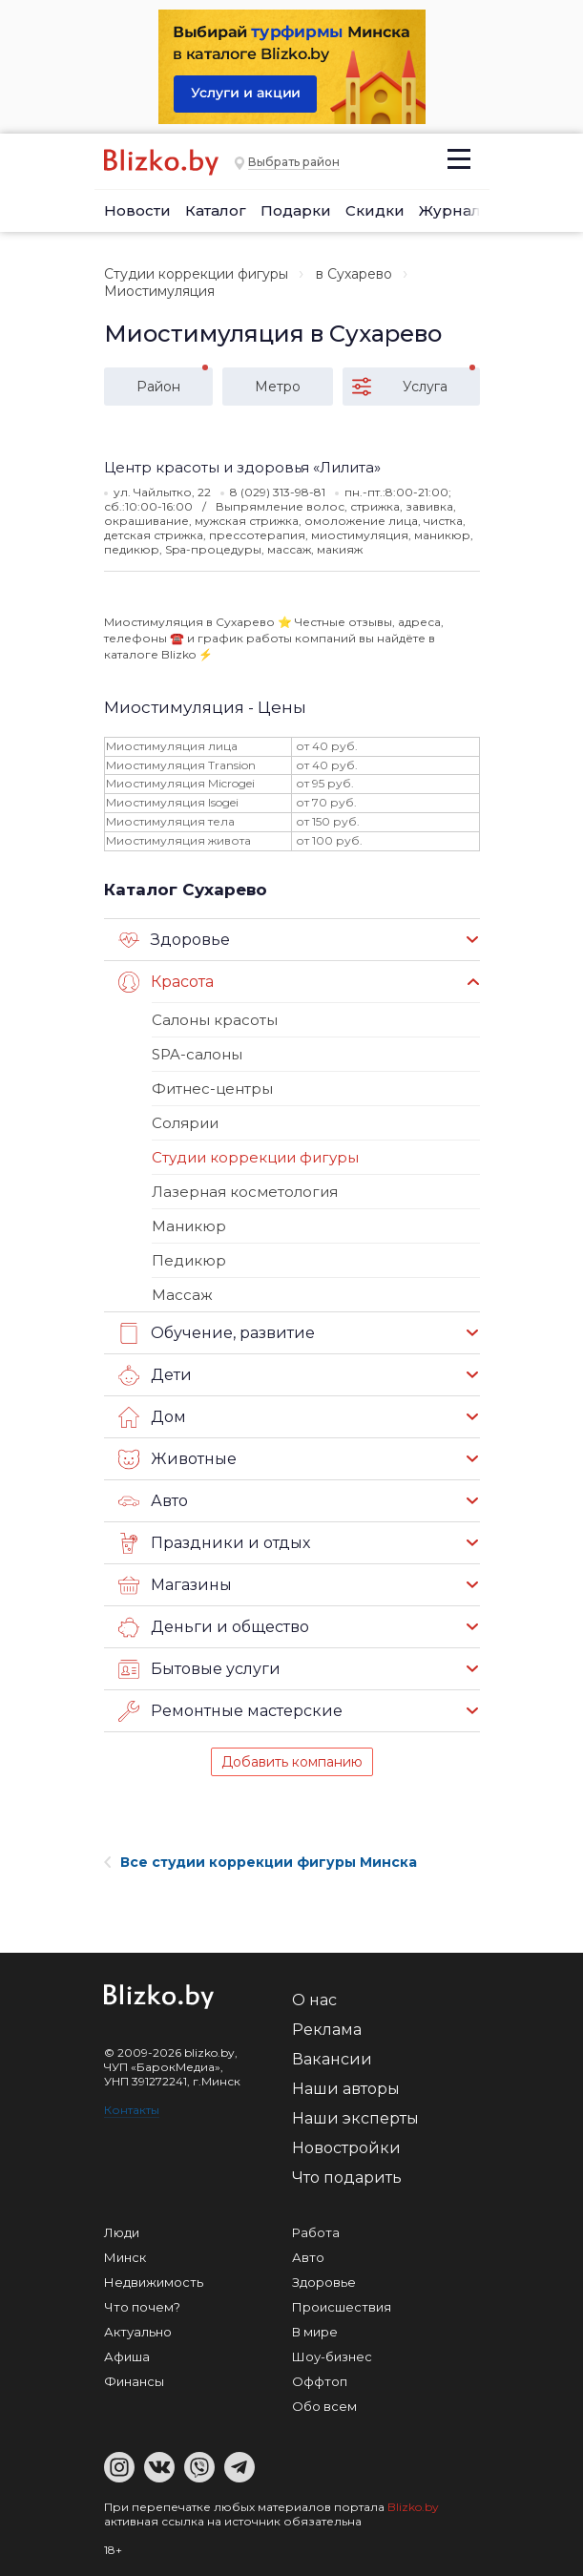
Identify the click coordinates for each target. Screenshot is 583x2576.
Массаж (182, 1295)
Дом (152, 1417)
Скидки (375, 210)
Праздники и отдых (214, 1543)
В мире (315, 2331)
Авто (153, 1501)
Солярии (185, 1123)
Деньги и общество (213, 1627)
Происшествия (341, 2306)
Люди (121, 2232)
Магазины (175, 1585)
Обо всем (324, 2406)
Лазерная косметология (245, 1192)
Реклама (327, 2030)
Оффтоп (319, 2381)
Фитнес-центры (212, 1088)
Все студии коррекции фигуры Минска (260, 1862)
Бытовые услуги (199, 1669)
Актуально (138, 2331)
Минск (125, 2257)
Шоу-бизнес (332, 2356)
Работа (316, 2232)
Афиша (127, 2356)
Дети (155, 1375)
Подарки (295, 210)
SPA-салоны (197, 1054)
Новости (137, 210)
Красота (166, 982)
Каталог (215, 210)
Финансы (134, 2381)
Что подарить (347, 2177)
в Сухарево (354, 274)
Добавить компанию (292, 1761)
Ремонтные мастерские (230, 1711)
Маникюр (189, 1226)
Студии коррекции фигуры (196, 274)
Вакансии (332, 2059)
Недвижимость (153, 2282)
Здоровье (174, 940)
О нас (314, 2000)
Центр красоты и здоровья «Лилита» (242, 467)
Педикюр (189, 1260)
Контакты (131, 2110)
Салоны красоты (215, 1020)
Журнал (450, 210)
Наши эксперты (355, 2118)
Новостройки (346, 2148)
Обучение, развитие (216, 1333)
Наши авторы (346, 2089)
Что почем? (142, 2306)
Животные (177, 1459)
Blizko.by (413, 2507)
